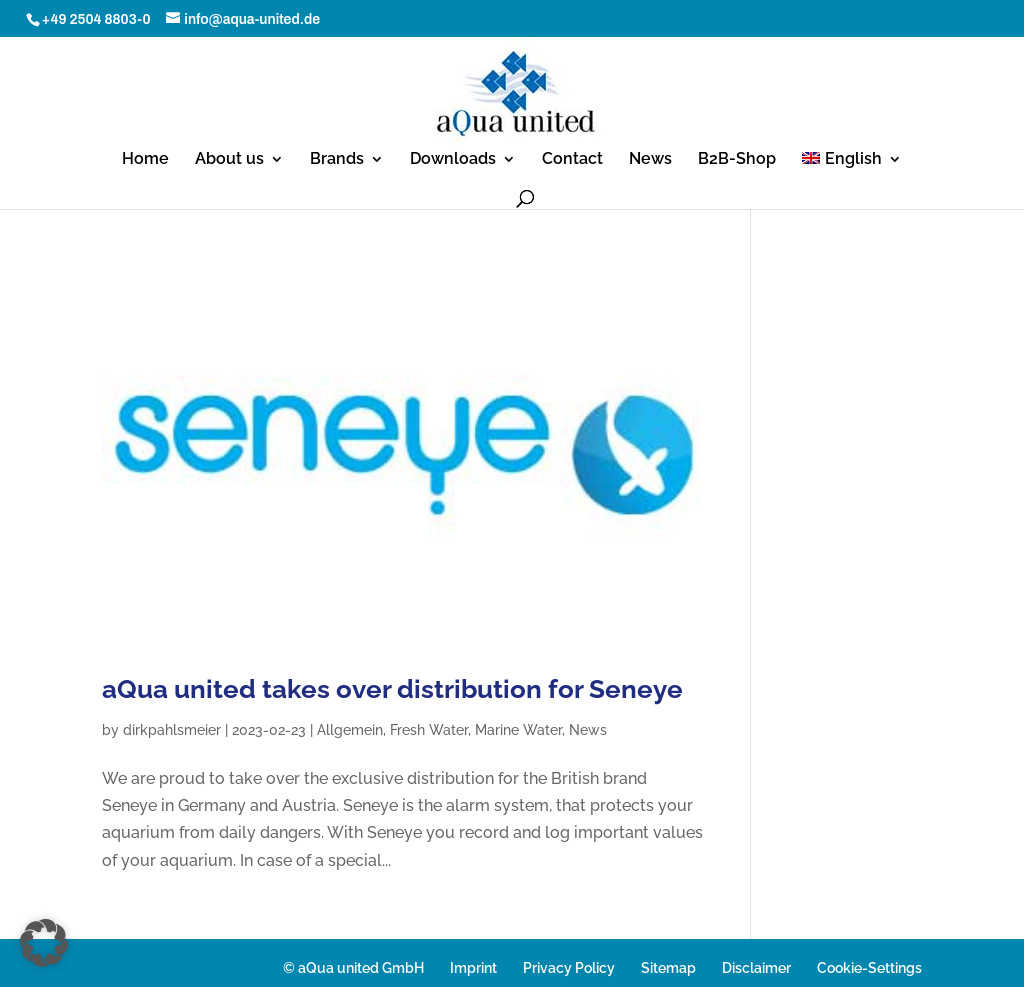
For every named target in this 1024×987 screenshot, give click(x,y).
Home (145, 160)
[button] (44, 943)
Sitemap (668, 968)
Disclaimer (756, 968)
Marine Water (518, 730)
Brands (337, 160)
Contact (572, 160)
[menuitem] (852, 169)
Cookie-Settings (869, 968)
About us (229, 160)
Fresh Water (429, 730)
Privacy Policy (569, 968)
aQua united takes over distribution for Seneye (392, 689)
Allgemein (350, 730)
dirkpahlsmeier (172, 730)
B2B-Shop (737, 160)
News (650, 160)
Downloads (453, 160)
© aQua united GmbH (353, 968)
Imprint (473, 968)
